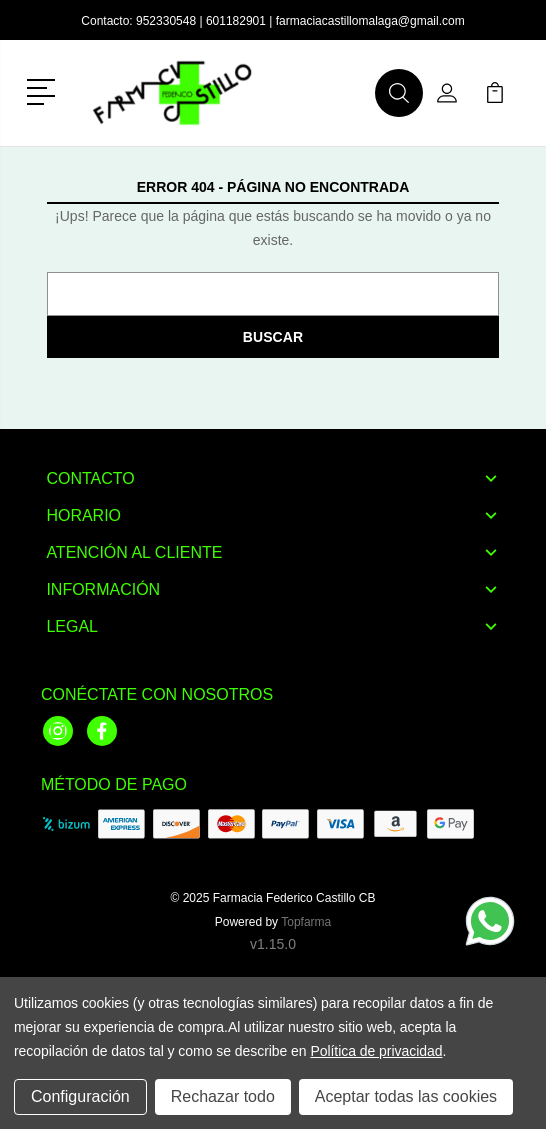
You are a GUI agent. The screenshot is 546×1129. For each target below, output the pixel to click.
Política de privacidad (376, 1051)
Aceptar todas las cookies (406, 1096)
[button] (44, 90)
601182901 (236, 21)
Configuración (80, 1096)
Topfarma (306, 922)
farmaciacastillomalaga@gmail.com (370, 21)
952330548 (166, 21)
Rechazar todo (223, 1096)
